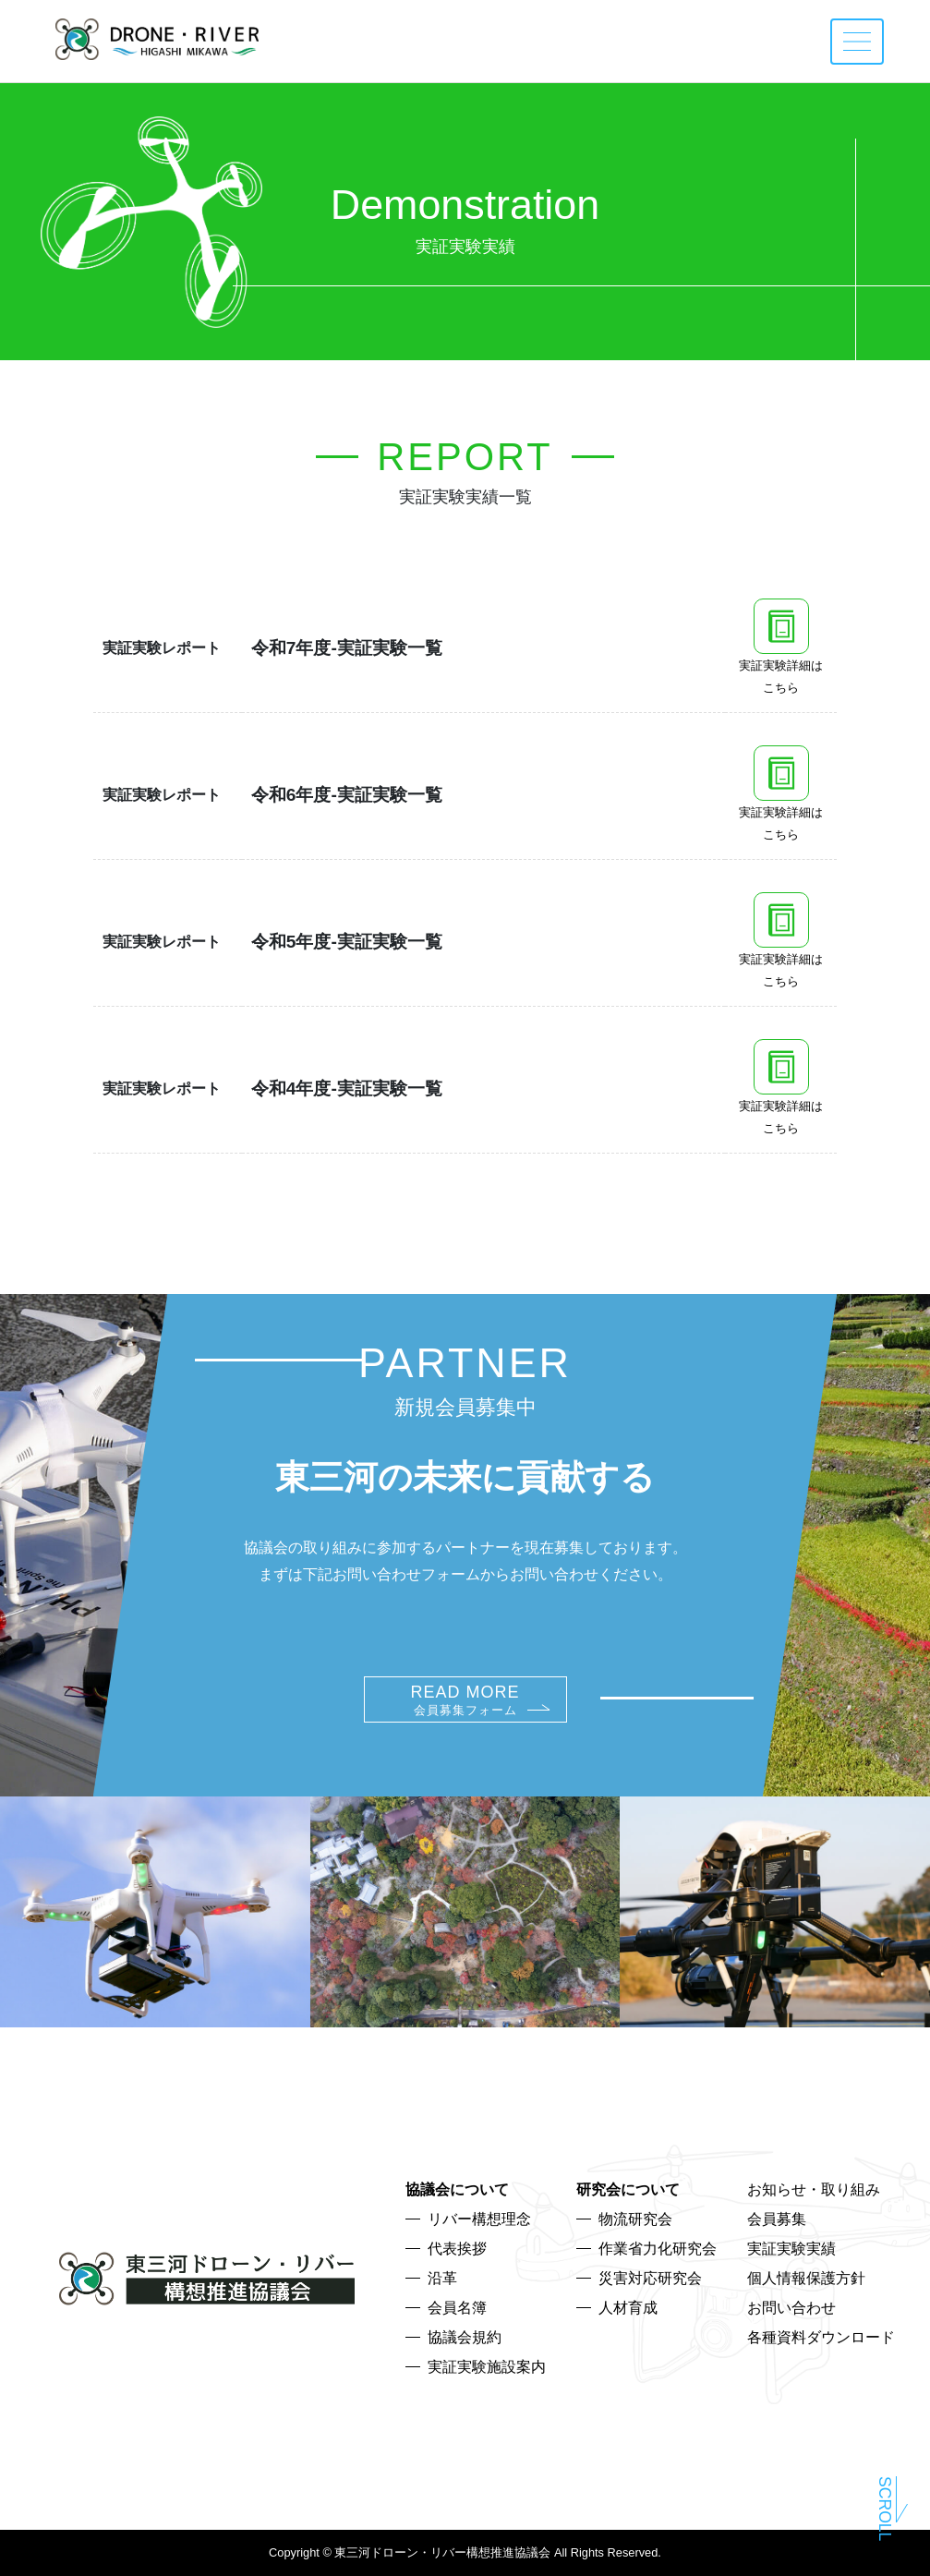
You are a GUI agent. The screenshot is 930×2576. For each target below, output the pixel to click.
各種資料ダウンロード (821, 2337)
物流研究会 (635, 2219)
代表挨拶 (457, 2248)
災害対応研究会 (650, 2278)
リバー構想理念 (479, 2219)
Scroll (885, 2510)
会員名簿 (457, 2308)
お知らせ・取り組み (813, 2189)
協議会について (457, 2189)
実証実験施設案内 (487, 2367)
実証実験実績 (791, 2248)
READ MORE (464, 1700)
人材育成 (628, 2308)
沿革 (442, 2278)
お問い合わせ (791, 2308)
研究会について (628, 2189)
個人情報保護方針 (806, 2278)
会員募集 (776, 2219)
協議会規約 (464, 2337)
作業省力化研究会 (657, 2248)
